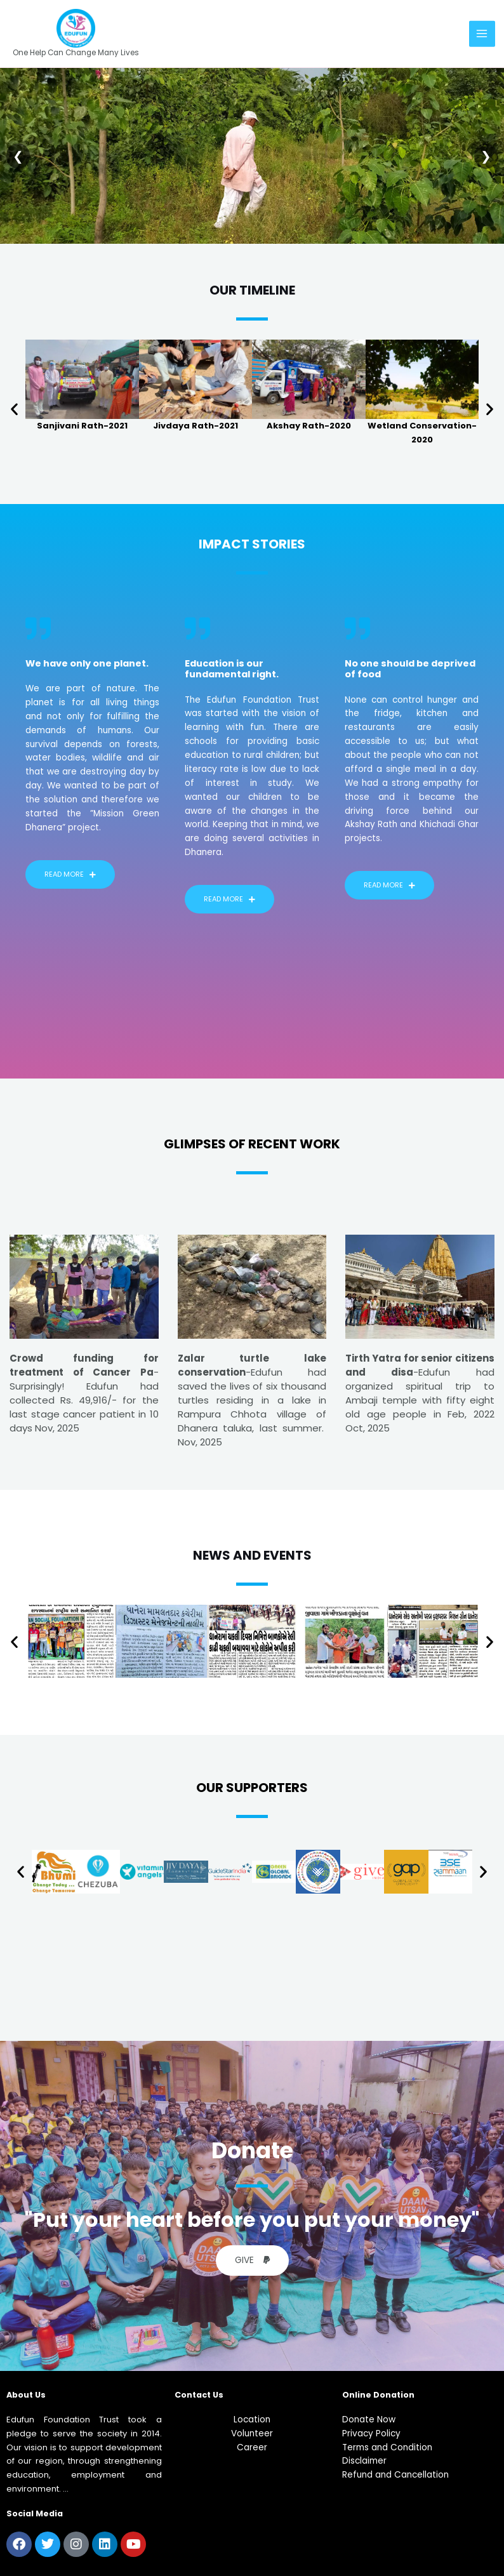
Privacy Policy (371, 2433)
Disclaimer (364, 2461)
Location (252, 2419)
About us (26, 2394)
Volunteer (252, 2433)
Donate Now (368, 2419)
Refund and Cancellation (395, 2475)
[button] (14, 408)
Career (252, 2447)
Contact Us (199, 2394)
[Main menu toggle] (482, 33)
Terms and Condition (387, 2447)
